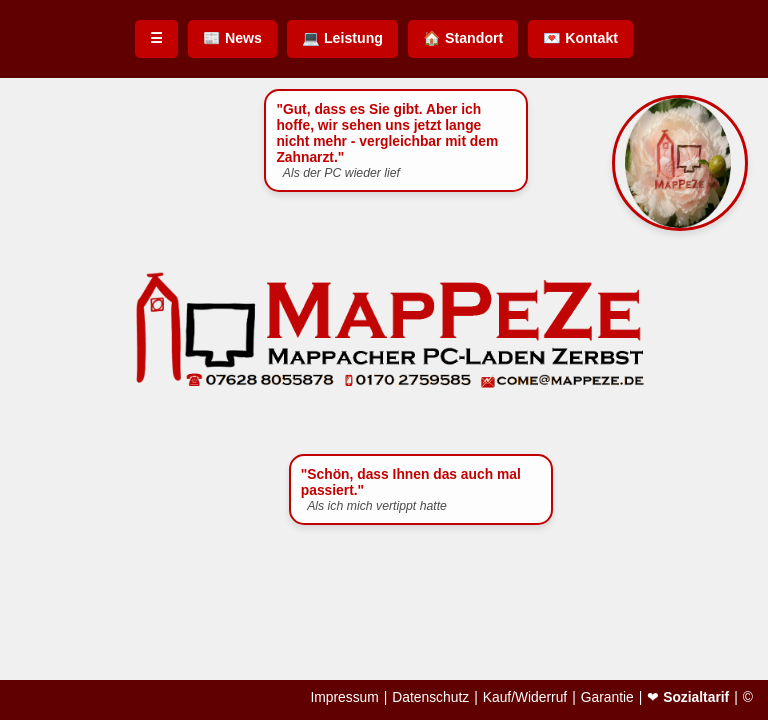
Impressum (344, 698)
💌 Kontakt (580, 38)
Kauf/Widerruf (525, 698)
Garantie (607, 698)
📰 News (232, 38)
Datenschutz (430, 698)
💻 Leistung (342, 38)
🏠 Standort (463, 38)
